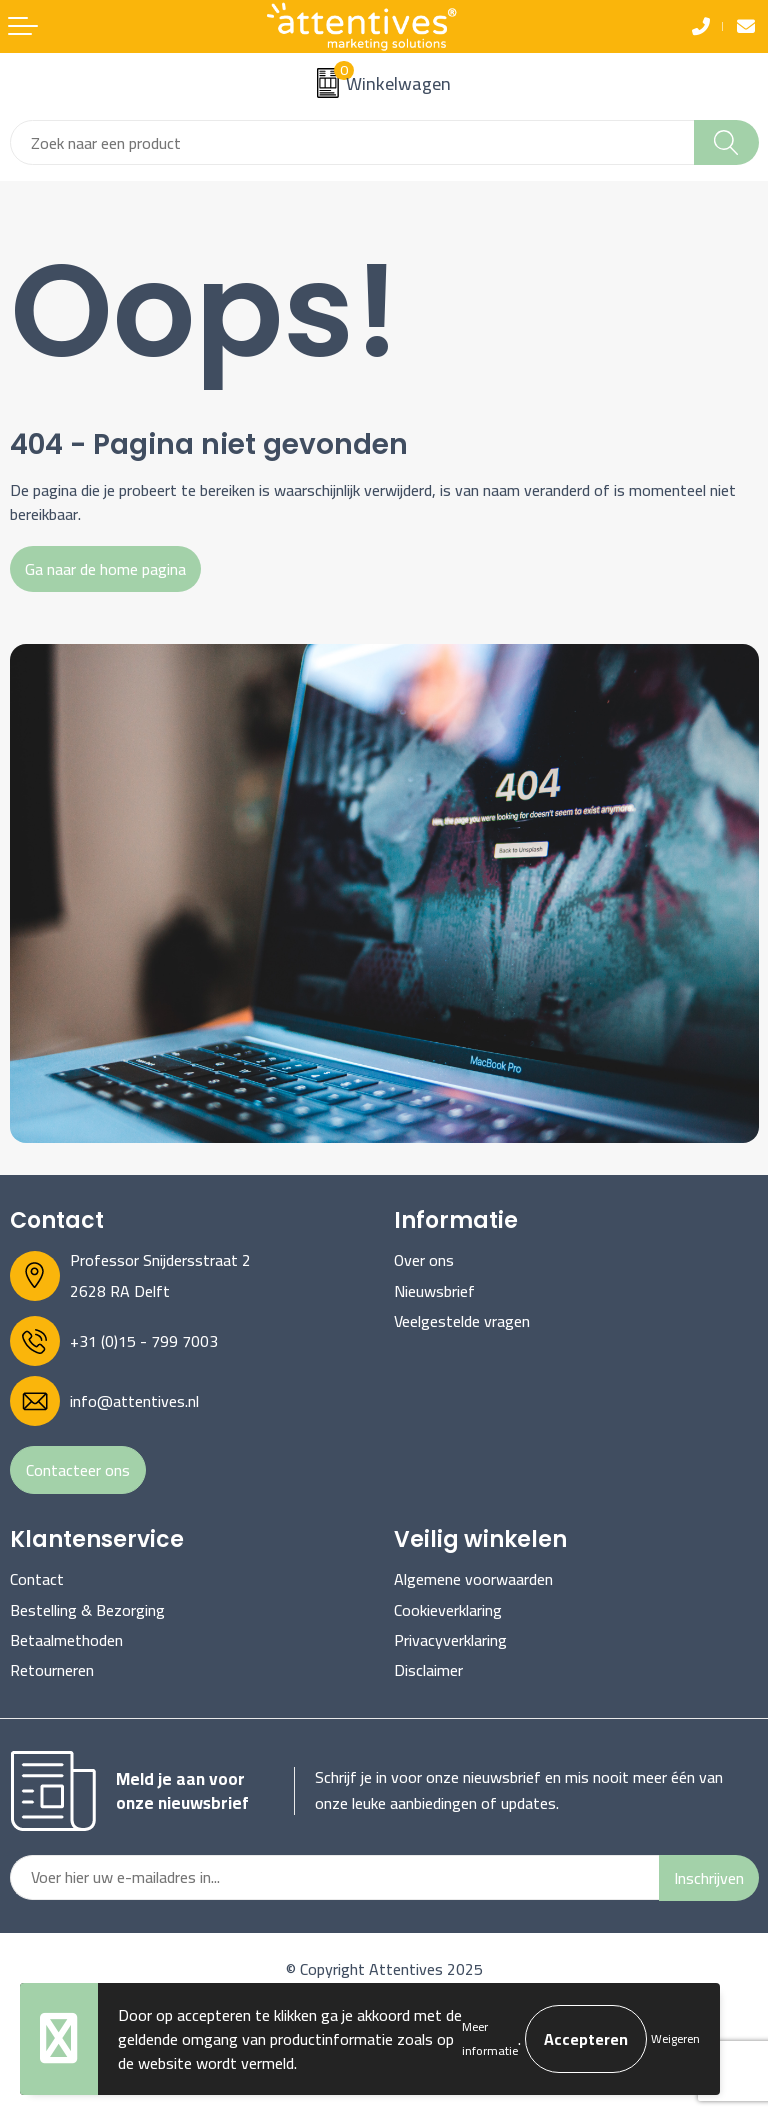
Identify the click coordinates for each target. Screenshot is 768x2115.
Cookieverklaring (448, 1610)
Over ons (424, 1260)
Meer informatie (490, 2038)
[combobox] (352, 142)
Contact (37, 1579)
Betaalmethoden (66, 1640)
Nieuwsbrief (434, 1291)
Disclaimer (428, 1670)
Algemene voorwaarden (473, 1579)
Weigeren (675, 2038)
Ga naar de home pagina (105, 569)
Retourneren (52, 1670)
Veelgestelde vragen (462, 1321)
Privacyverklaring (450, 1640)
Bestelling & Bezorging (87, 1610)
